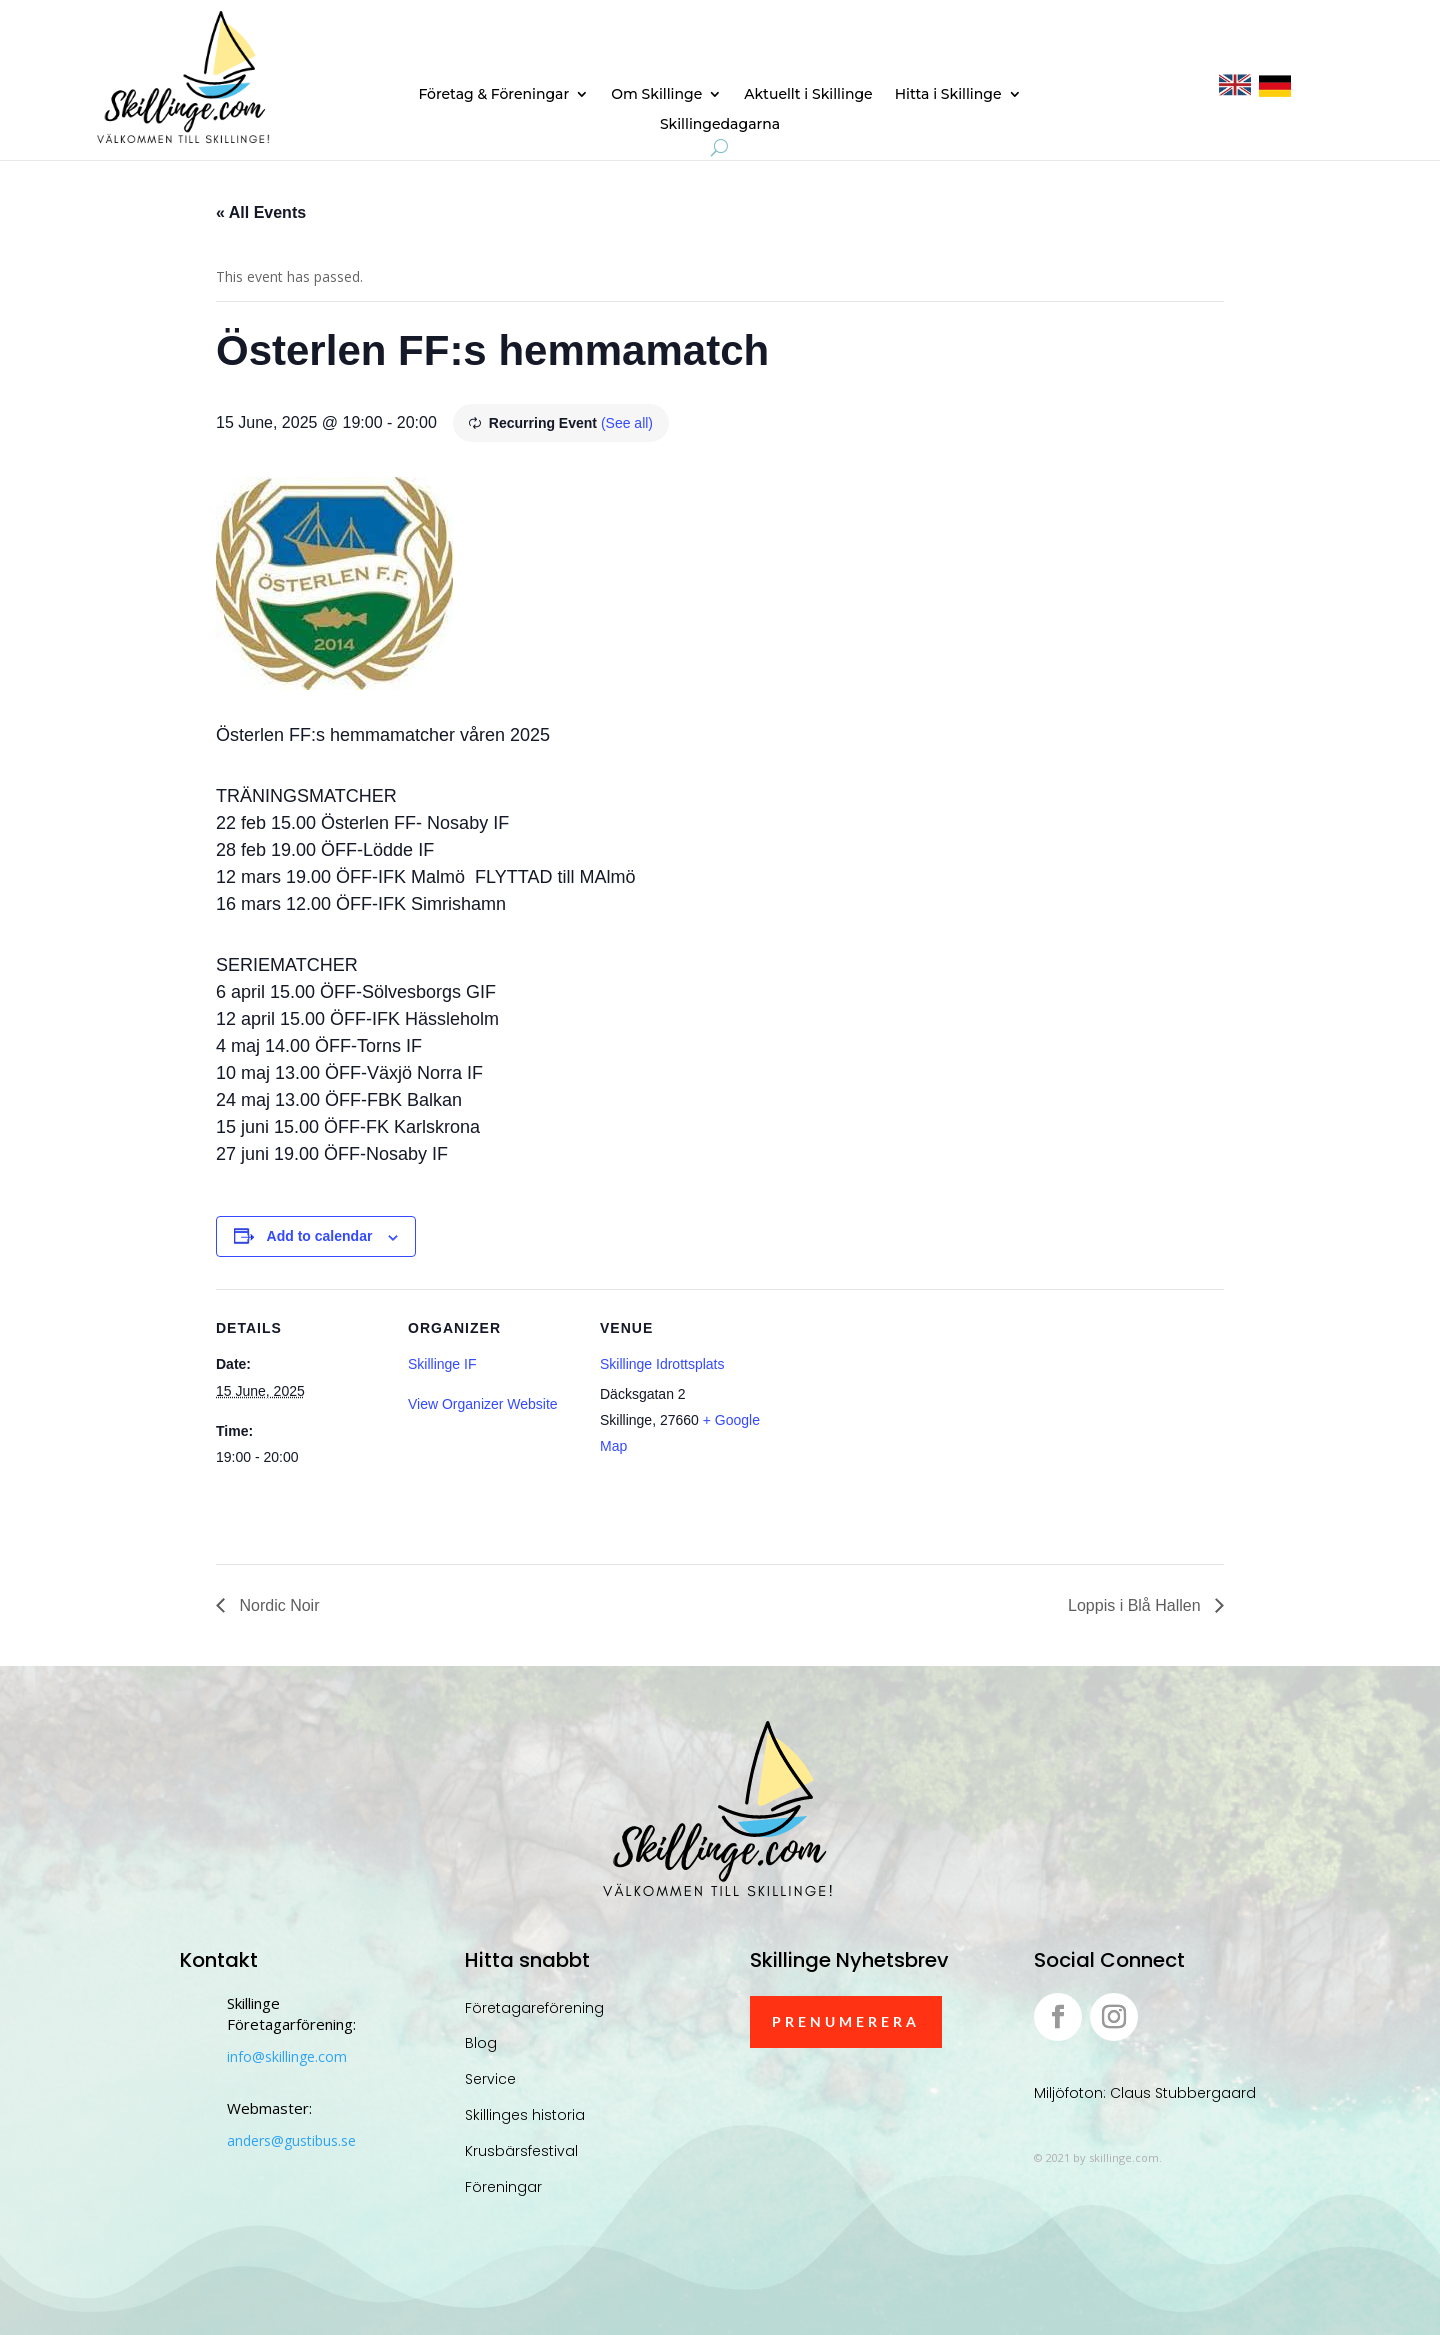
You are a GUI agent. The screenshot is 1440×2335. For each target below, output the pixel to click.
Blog (481, 2043)
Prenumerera (846, 2021)
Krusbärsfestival (521, 2151)
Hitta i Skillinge (948, 95)
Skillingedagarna (720, 125)
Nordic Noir (277, 1605)
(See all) (627, 423)
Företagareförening (534, 2008)
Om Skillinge (656, 95)
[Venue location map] (897, 1426)
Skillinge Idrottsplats (662, 1364)
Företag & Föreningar (493, 95)
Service (490, 2079)
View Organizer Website (483, 1404)
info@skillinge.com (287, 2056)
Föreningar (503, 2187)
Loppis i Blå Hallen (1136, 1605)
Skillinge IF (442, 1364)
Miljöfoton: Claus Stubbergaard (1145, 2093)
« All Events (261, 212)
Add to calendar (320, 1236)
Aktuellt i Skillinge (808, 95)
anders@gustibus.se (291, 2140)
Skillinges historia (525, 2115)
